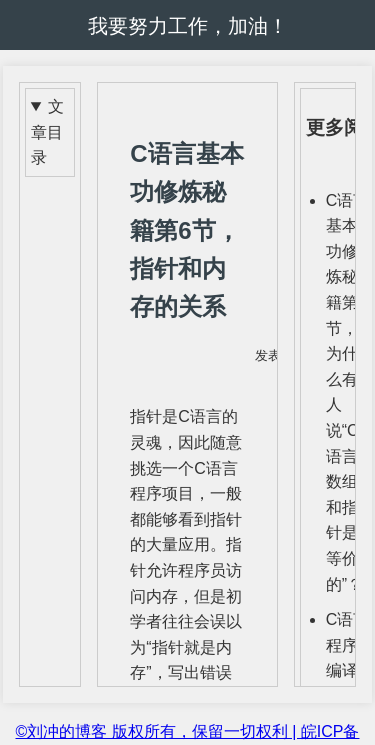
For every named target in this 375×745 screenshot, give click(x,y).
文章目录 (47, 132)
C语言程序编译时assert (348, 670)
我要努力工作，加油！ (188, 26)
